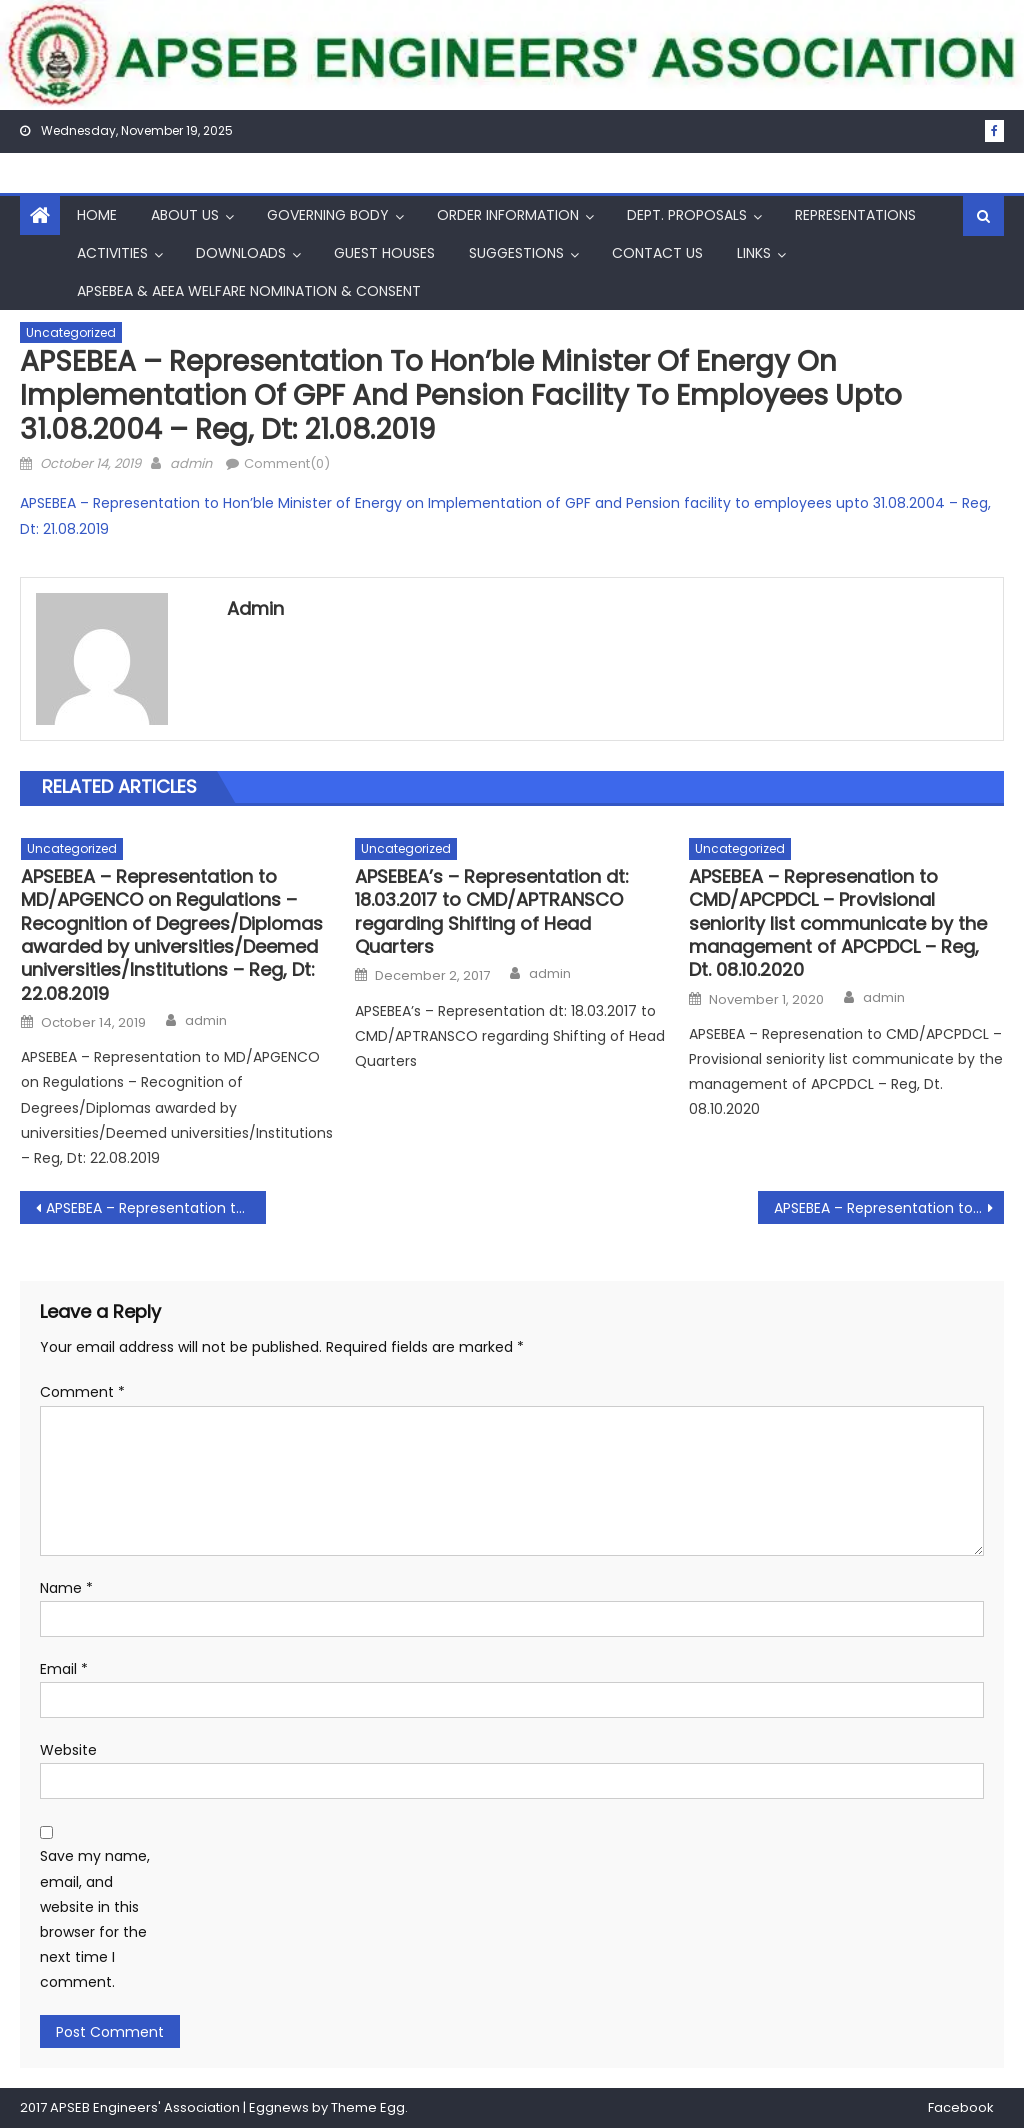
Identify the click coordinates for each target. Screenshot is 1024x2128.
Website (68, 1750)
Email (64, 1669)
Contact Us (657, 253)
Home (97, 215)
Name (66, 1588)
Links (754, 253)
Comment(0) (287, 463)
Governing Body (328, 215)
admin (191, 463)
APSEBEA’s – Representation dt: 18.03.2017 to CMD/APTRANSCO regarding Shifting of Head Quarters (492, 912)
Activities (112, 253)
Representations (855, 215)
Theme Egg (368, 2107)
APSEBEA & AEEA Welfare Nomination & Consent (249, 291)
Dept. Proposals (687, 215)
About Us (185, 215)
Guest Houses (384, 253)
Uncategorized (71, 332)
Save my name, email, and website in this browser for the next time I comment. (95, 1919)
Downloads (241, 253)
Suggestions (516, 253)
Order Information (508, 215)
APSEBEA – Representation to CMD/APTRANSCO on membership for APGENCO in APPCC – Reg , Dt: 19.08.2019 (156, 1208)
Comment (82, 1392)
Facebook (961, 2107)
